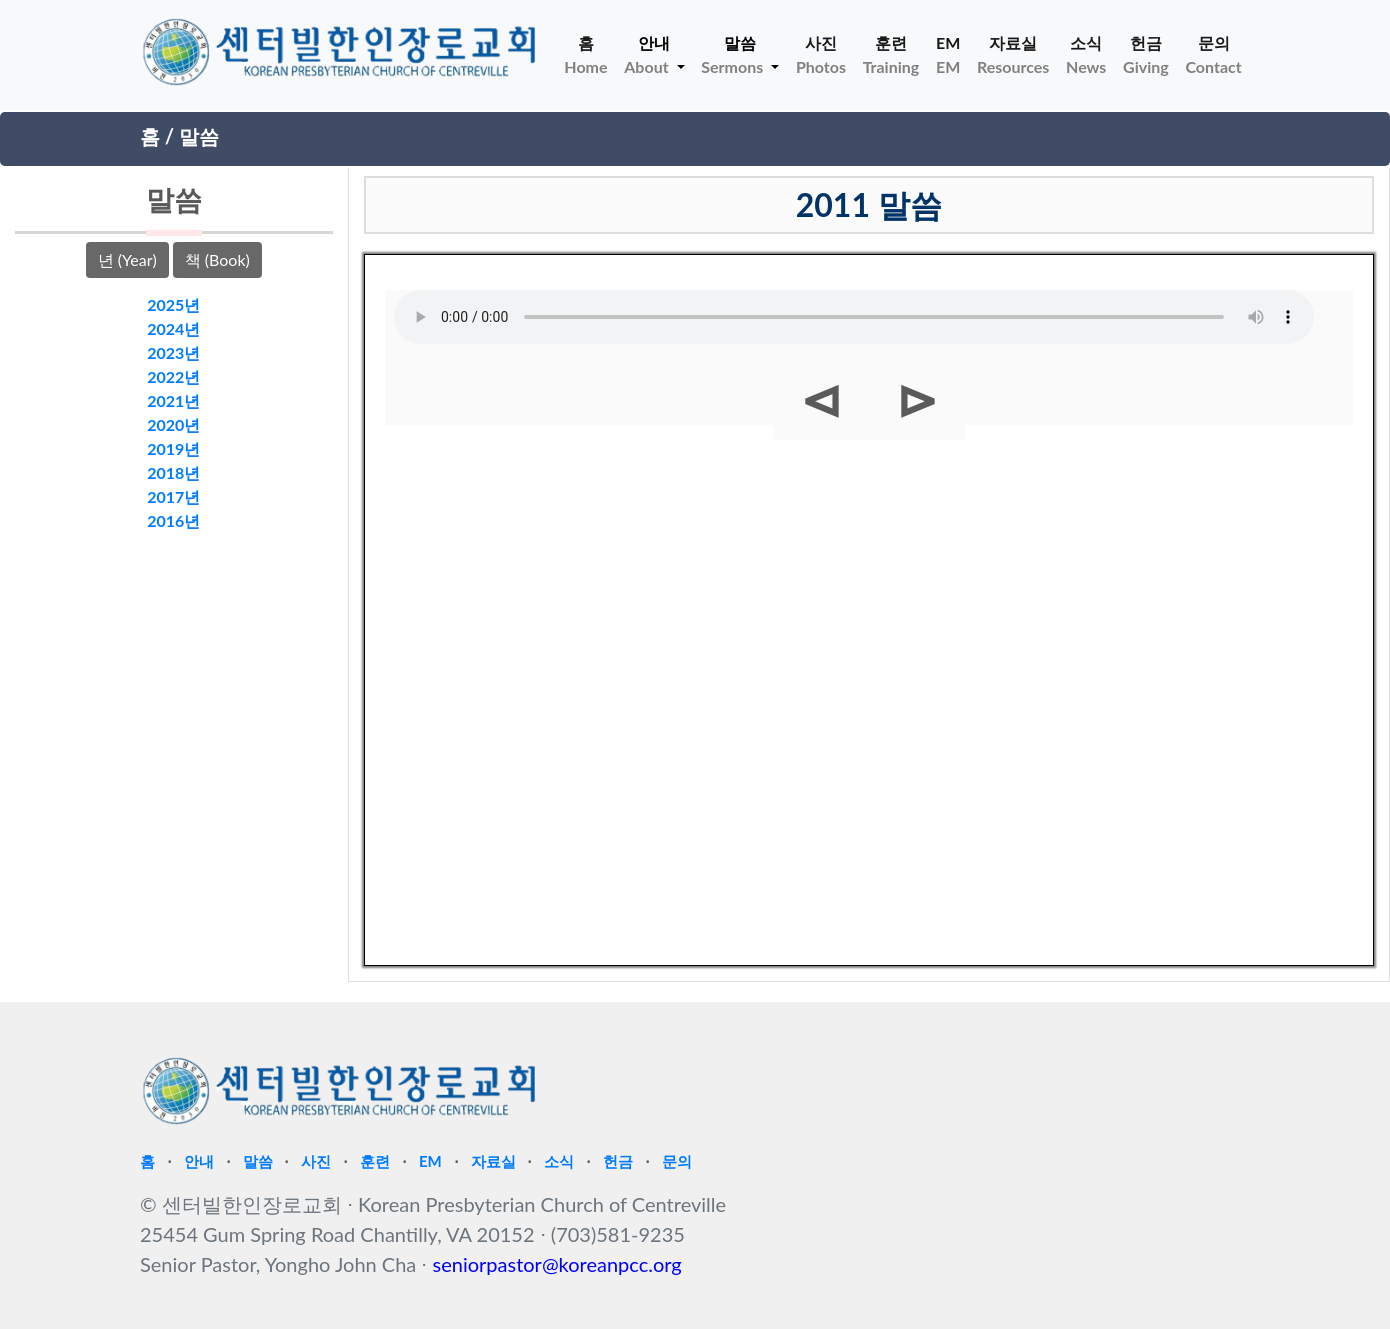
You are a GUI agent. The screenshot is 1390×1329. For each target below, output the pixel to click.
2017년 (173, 496)
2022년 (173, 376)
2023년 (173, 352)
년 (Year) (127, 259)
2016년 (173, 520)
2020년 (173, 424)
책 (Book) (217, 259)
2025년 (173, 304)
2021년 (173, 400)
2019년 (173, 448)
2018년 (173, 472)
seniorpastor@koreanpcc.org (557, 1264)
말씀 (199, 136)
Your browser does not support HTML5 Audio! (854, 317)
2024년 (173, 328)
